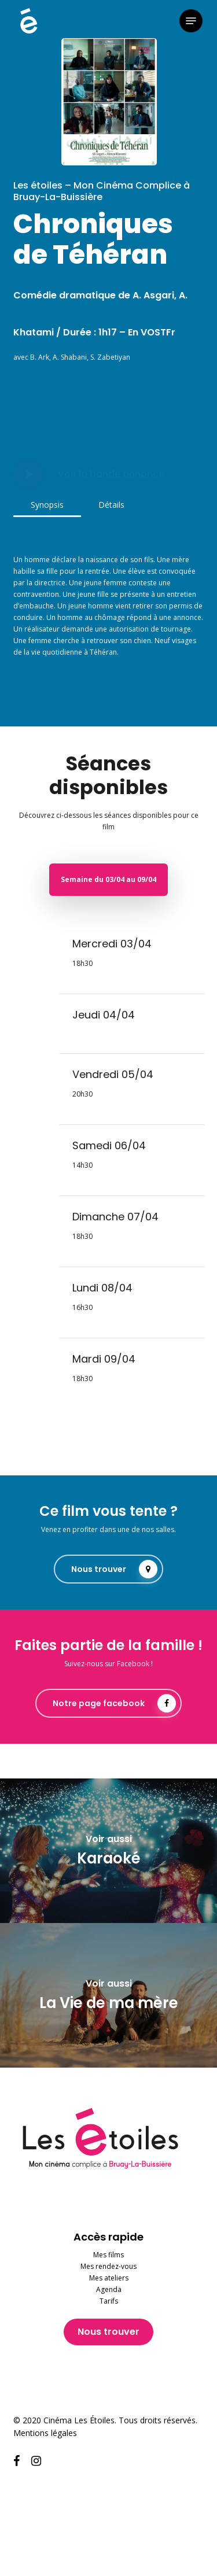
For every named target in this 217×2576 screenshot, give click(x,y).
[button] (191, 21)
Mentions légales (45, 2432)
